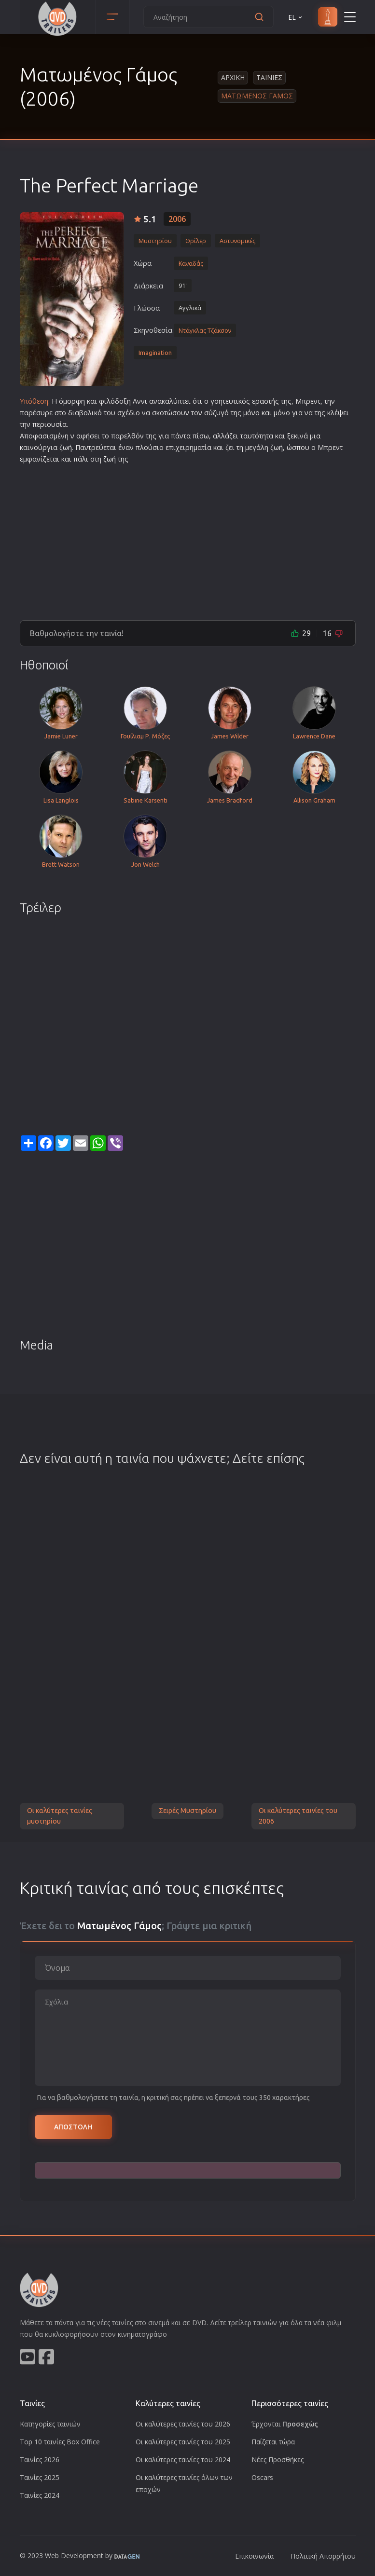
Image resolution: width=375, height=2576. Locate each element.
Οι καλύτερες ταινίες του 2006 (298, 1816)
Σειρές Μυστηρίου (187, 1810)
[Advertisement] (188, 538)
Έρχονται (284, 2423)
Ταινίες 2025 (39, 2477)
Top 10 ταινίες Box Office (60, 2441)
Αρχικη (233, 77)
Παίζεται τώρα (273, 2441)
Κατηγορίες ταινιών (50, 2423)
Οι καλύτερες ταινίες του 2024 (183, 2459)
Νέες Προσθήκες (277, 2459)
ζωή (65, 447)
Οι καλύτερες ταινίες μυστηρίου (59, 1816)
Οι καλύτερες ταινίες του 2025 (183, 2441)
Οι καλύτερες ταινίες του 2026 (183, 2423)
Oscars (262, 2477)
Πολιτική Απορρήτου (323, 2556)
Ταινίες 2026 (39, 2459)
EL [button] (296, 17)
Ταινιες (269, 77)
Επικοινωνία (254, 2556)
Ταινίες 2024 (39, 2495)
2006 (177, 219)
